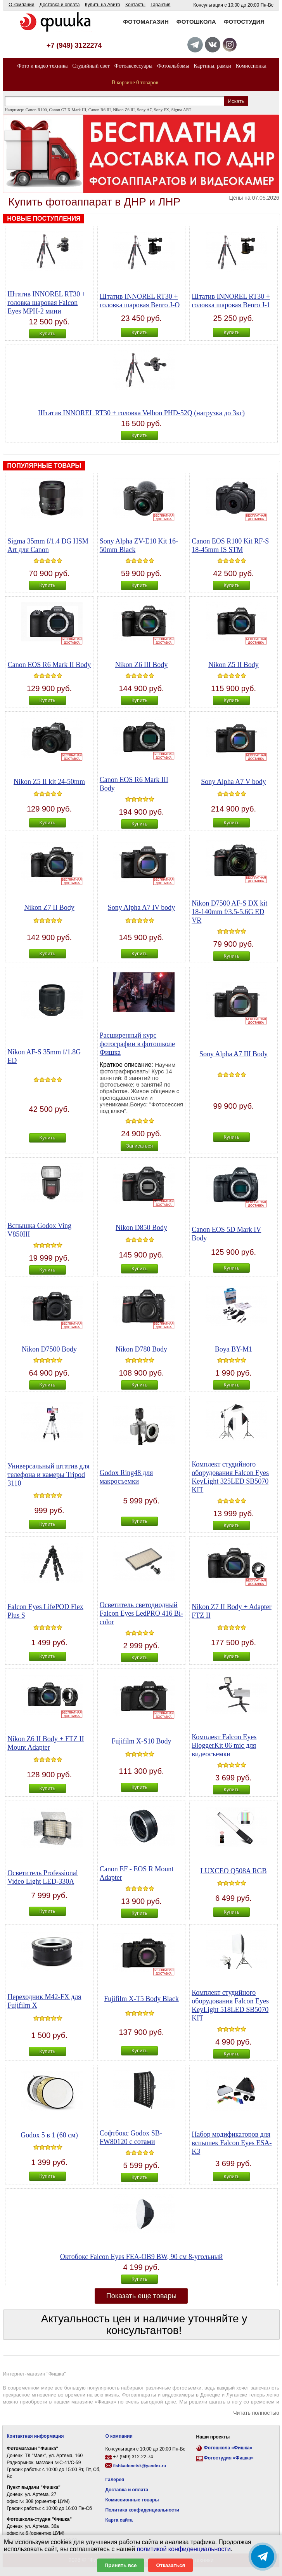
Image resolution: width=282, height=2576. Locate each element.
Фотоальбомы (173, 66)
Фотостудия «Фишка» (229, 2458)
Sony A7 (144, 109)
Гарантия (160, 4)
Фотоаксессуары (133, 66)
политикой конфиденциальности (184, 2549)
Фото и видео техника (42, 66)
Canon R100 (36, 109)
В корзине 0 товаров (135, 82)
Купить (47, 333)
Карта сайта (119, 2520)
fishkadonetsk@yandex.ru (139, 2465)
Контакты (135, 4)
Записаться (139, 1146)
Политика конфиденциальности (142, 2510)
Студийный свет (91, 66)
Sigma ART (181, 109)
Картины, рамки (212, 66)
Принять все (121, 2565)
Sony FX (161, 109)
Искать (236, 101)
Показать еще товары (141, 2296)
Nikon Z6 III (124, 109)
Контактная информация (35, 2436)
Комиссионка (251, 66)
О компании (21, 4)
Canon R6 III (99, 109)
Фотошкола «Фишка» (228, 2448)
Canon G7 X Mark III (67, 109)
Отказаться (170, 2565)
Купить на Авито (102, 4)
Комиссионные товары (132, 2500)
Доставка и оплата (60, 4)
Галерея (114, 2479)
